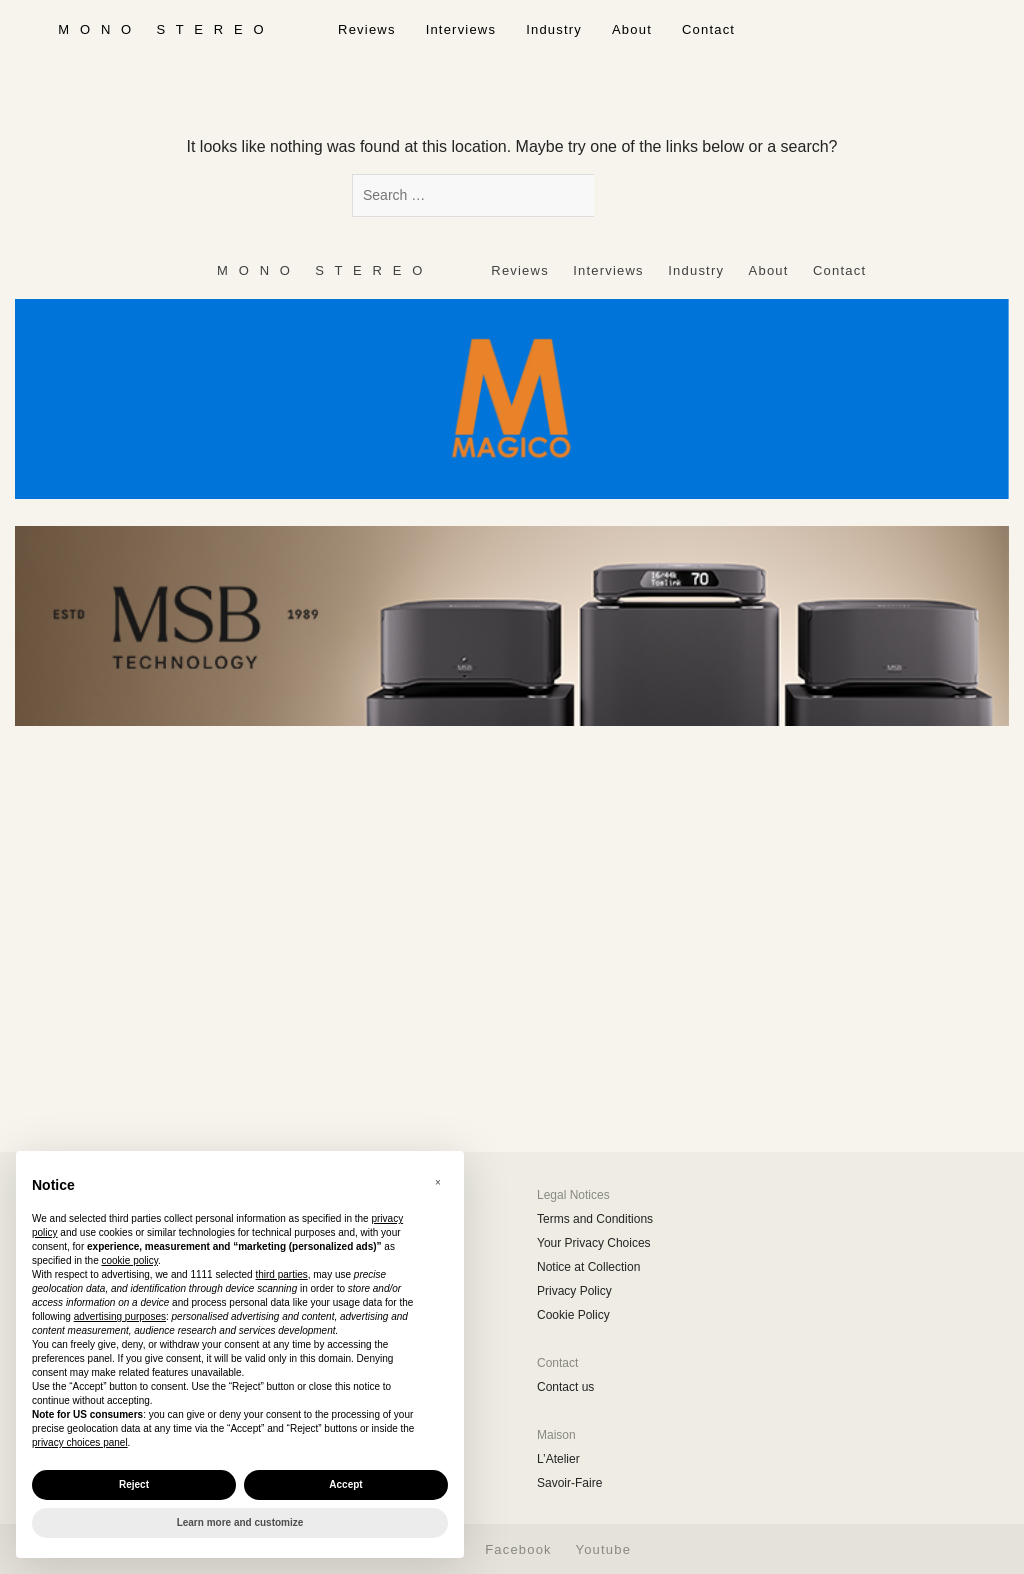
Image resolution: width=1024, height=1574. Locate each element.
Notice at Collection (588, 1267)
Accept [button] (345, 1484)
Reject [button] (134, 1484)
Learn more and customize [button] (240, 1522)
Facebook (518, 1549)
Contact (708, 29)
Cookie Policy (573, 1315)
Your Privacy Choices (594, 1243)
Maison (556, 1435)
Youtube (603, 1549)
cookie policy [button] (130, 1260)
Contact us (565, 1387)
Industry (554, 29)
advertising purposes (120, 1316)
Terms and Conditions (595, 1219)
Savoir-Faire (569, 1483)
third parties (281, 1274)
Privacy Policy (574, 1291)
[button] (438, 1183)
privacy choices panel (80, 1442)
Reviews (367, 29)
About (632, 29)
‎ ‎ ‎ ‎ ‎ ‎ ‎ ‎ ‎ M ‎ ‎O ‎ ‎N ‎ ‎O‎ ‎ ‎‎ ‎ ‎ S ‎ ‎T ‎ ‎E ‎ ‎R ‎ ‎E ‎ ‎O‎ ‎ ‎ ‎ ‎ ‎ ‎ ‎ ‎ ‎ (161, 29)
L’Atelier (558, 1459)
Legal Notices (573, 1195)
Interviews (461, 29)
